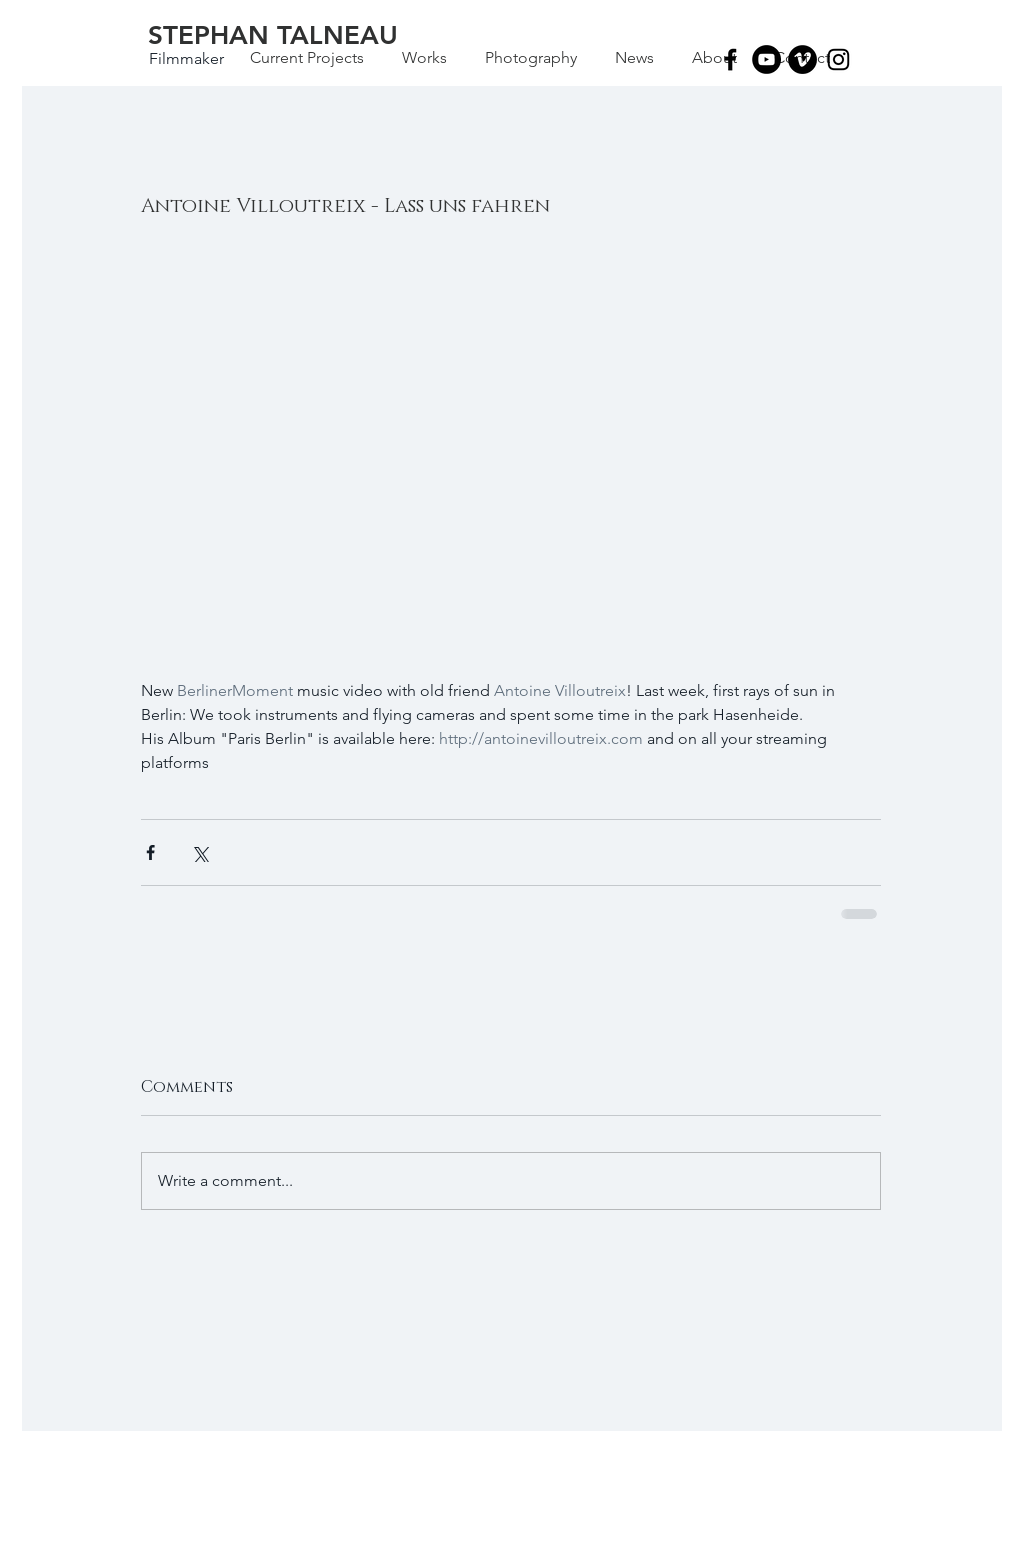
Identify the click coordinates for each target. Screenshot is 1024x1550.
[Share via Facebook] (150, 852)
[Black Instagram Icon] (838, 59)
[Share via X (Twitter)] (199, 852)
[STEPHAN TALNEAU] (273, 36)
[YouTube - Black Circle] (766, 59)
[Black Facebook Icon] (730, 59)
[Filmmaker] (186, 59)
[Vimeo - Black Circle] (802, 59)
